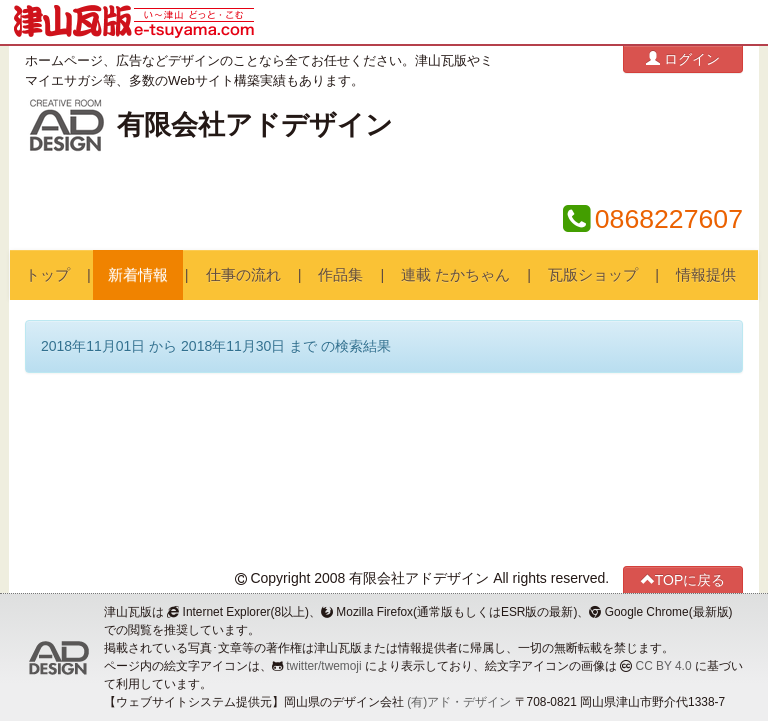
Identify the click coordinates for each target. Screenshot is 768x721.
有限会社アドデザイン (255, 125)
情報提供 (706, 275)
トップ (47, 275)
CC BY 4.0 (664, 666)
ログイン (683, 58)
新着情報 (138, 275)
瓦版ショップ (593, 275)
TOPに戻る (683, 579)
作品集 (340, 275)
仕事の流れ (243, 275)
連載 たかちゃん (455, 275)
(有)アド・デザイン (459, 702)
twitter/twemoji (323, 666)
